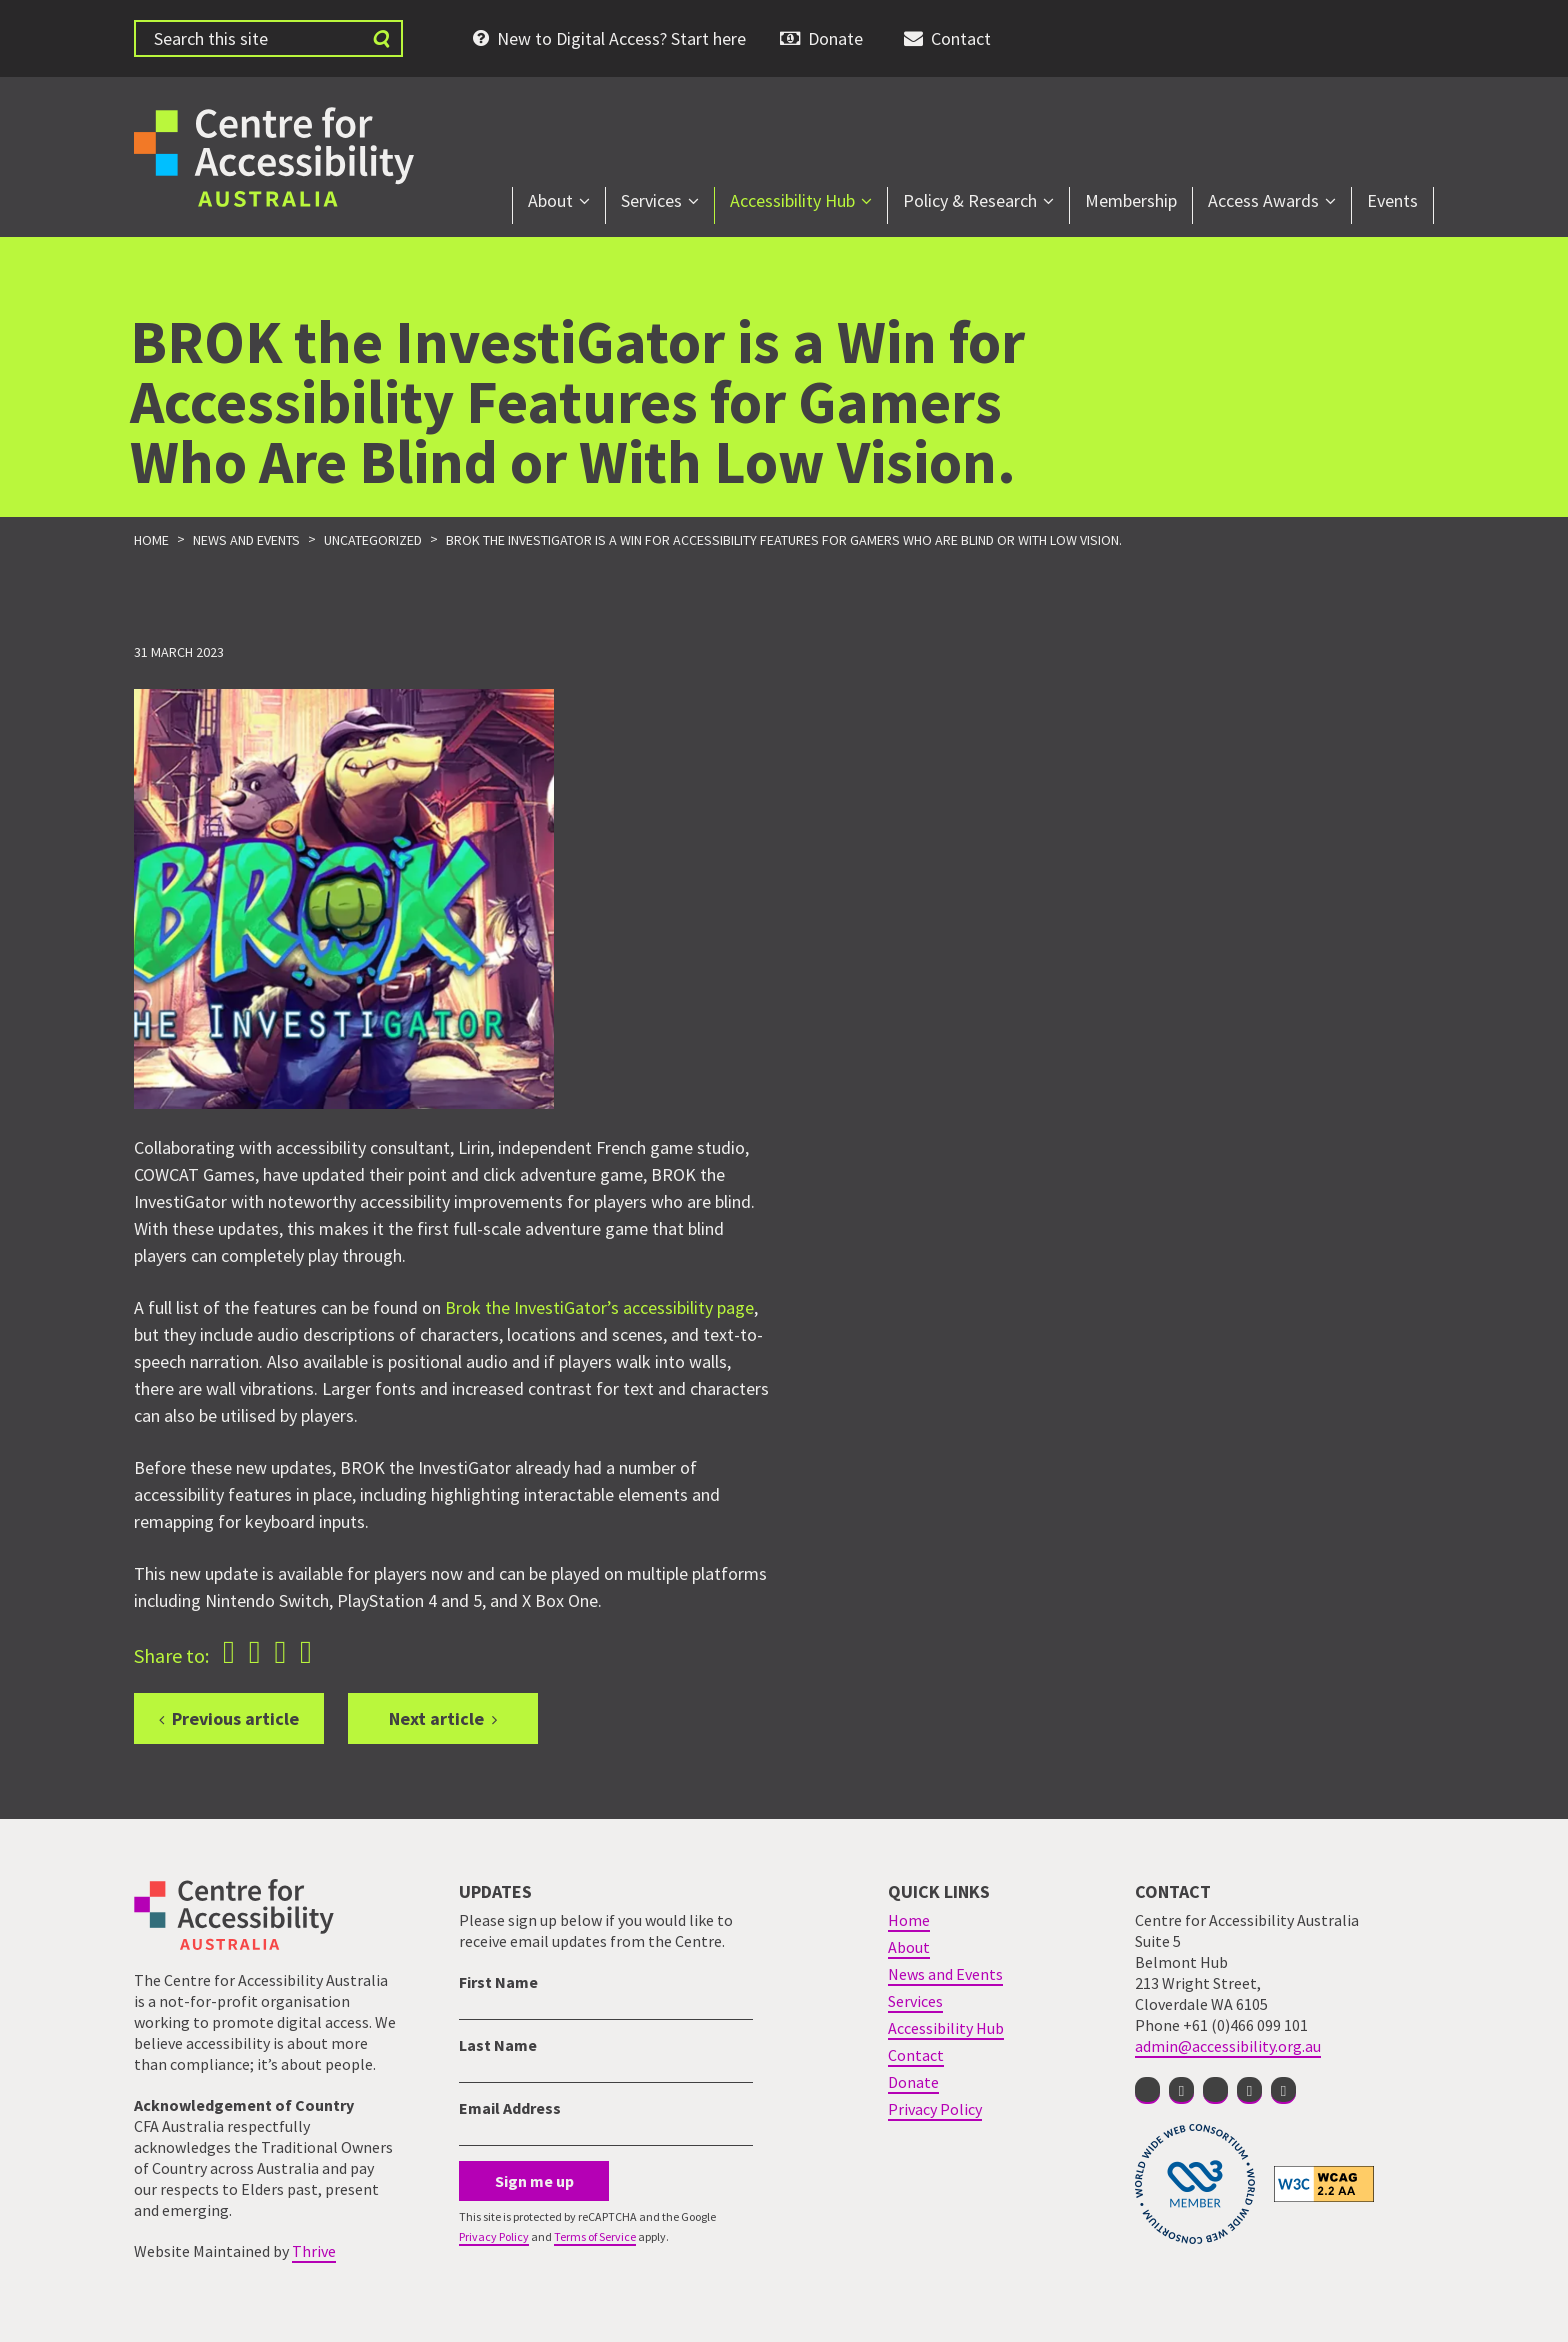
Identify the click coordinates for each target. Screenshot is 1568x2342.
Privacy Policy (494, 2236)
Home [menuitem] (909, 1920)
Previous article (235, 1718)
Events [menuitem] (1392, 200)
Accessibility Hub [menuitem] (792, 200)
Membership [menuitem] (1131, 200)
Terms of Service (595, 2236)
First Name (498, 1982)
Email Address (510, 2108)
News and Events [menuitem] (945, 1974)
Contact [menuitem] (961, 38)
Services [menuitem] (651, 200)
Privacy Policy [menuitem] (935, 2109)
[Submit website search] (381, 38)
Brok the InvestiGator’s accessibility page (599, 1307)
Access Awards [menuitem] (1263, 200)
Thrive (314, 2251)
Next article (436, 1718)
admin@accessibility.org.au (1228, 2046)
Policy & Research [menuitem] (970, 200)
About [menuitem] (550, 200)
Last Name (498, 2045)
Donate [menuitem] (835, 38)
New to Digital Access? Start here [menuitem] (621, 38)
